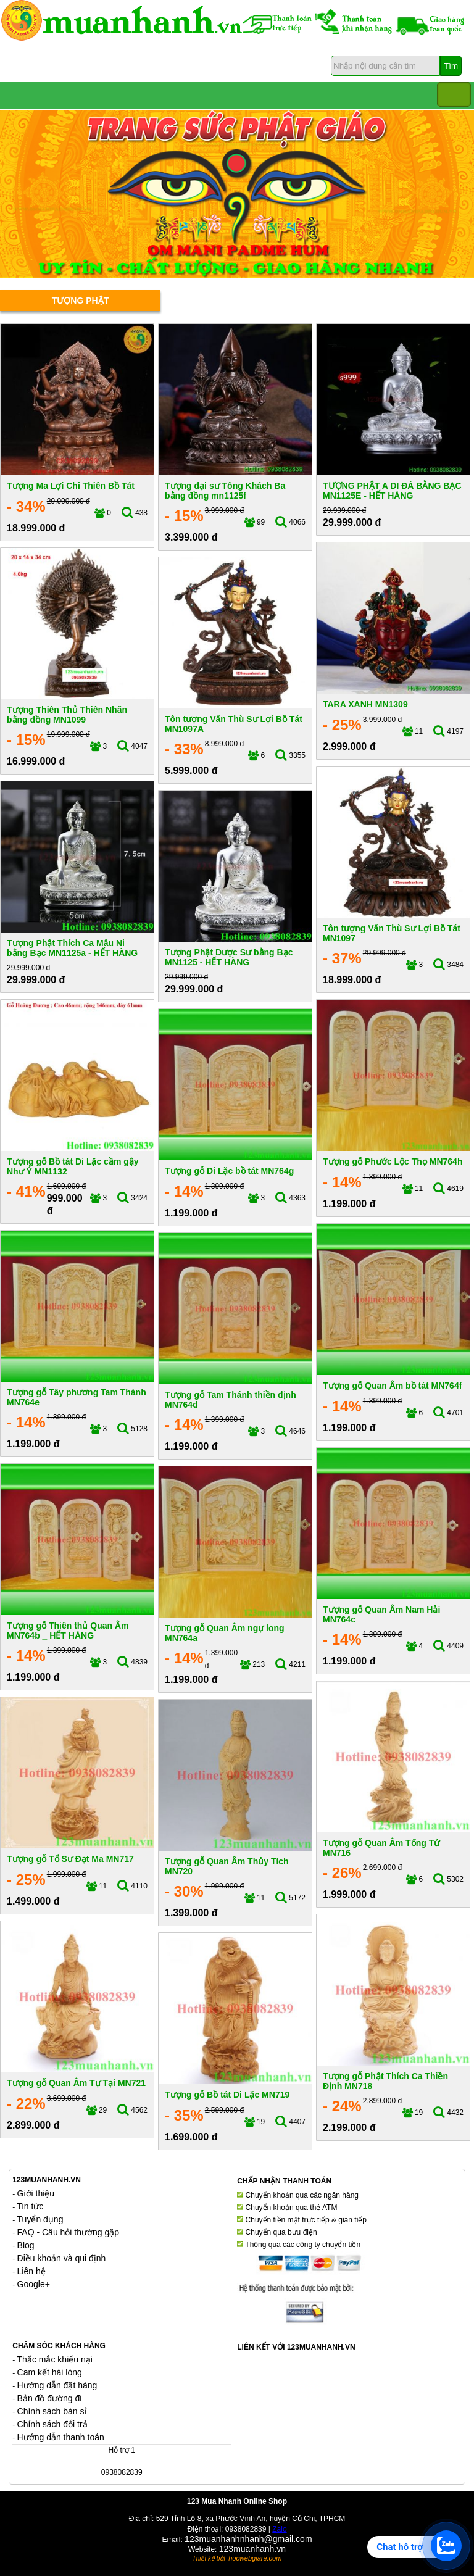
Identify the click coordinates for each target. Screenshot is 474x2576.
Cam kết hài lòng (49, 2372)
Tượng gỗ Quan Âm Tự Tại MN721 (76, 2083)
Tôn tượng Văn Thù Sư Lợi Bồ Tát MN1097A (233, 723)
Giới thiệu (36, 2193)
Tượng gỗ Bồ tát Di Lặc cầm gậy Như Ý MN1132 (73, 1166)
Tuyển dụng (40, 2219)
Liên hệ (31, 2271)
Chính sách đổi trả (52, 2424)
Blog (26, 2245)
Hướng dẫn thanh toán (60, 2437)
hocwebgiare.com (254, 2558)
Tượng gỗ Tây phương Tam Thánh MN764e (76, 1396)
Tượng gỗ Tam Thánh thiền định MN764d (230, 1399)
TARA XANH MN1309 (365, 704)
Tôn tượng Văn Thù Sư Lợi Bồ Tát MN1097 (391, 932)
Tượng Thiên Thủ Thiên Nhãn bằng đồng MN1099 (67, 714)
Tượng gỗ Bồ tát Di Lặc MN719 (227, 2095)
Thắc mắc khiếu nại (55, 2359)
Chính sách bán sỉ (52, 2411)
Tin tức (30, 2206)
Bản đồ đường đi (49, 2398)
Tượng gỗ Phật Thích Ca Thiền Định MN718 (385, 2080)
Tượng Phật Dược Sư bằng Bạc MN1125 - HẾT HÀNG (229, 956)
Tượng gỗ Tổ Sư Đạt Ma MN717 (70, 1859)
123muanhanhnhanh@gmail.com (248, 2539)
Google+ (33, 2284)
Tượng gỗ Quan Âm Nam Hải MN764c (381, 1614)
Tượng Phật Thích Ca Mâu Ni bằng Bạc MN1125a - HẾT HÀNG (72, 947)
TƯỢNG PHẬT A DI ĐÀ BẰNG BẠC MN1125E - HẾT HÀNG (392, 490)
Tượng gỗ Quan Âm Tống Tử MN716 (381, 1847)
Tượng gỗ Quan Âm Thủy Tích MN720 (227, 1866)
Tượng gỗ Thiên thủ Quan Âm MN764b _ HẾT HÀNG (68, 1630)
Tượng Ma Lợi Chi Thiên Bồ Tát (71, 486)
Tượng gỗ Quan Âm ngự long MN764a (225, 1632)
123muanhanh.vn (252, 2549)
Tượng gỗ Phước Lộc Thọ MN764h (392, 1161)
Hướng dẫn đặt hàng (57, 2385)
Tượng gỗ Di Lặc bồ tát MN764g (229, 1171)
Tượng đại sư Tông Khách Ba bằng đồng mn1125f (225, 490)
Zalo (279, 2529)
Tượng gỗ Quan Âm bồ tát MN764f (392, 1385)
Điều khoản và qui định (61, 2258)
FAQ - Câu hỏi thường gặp (68, 2232)
